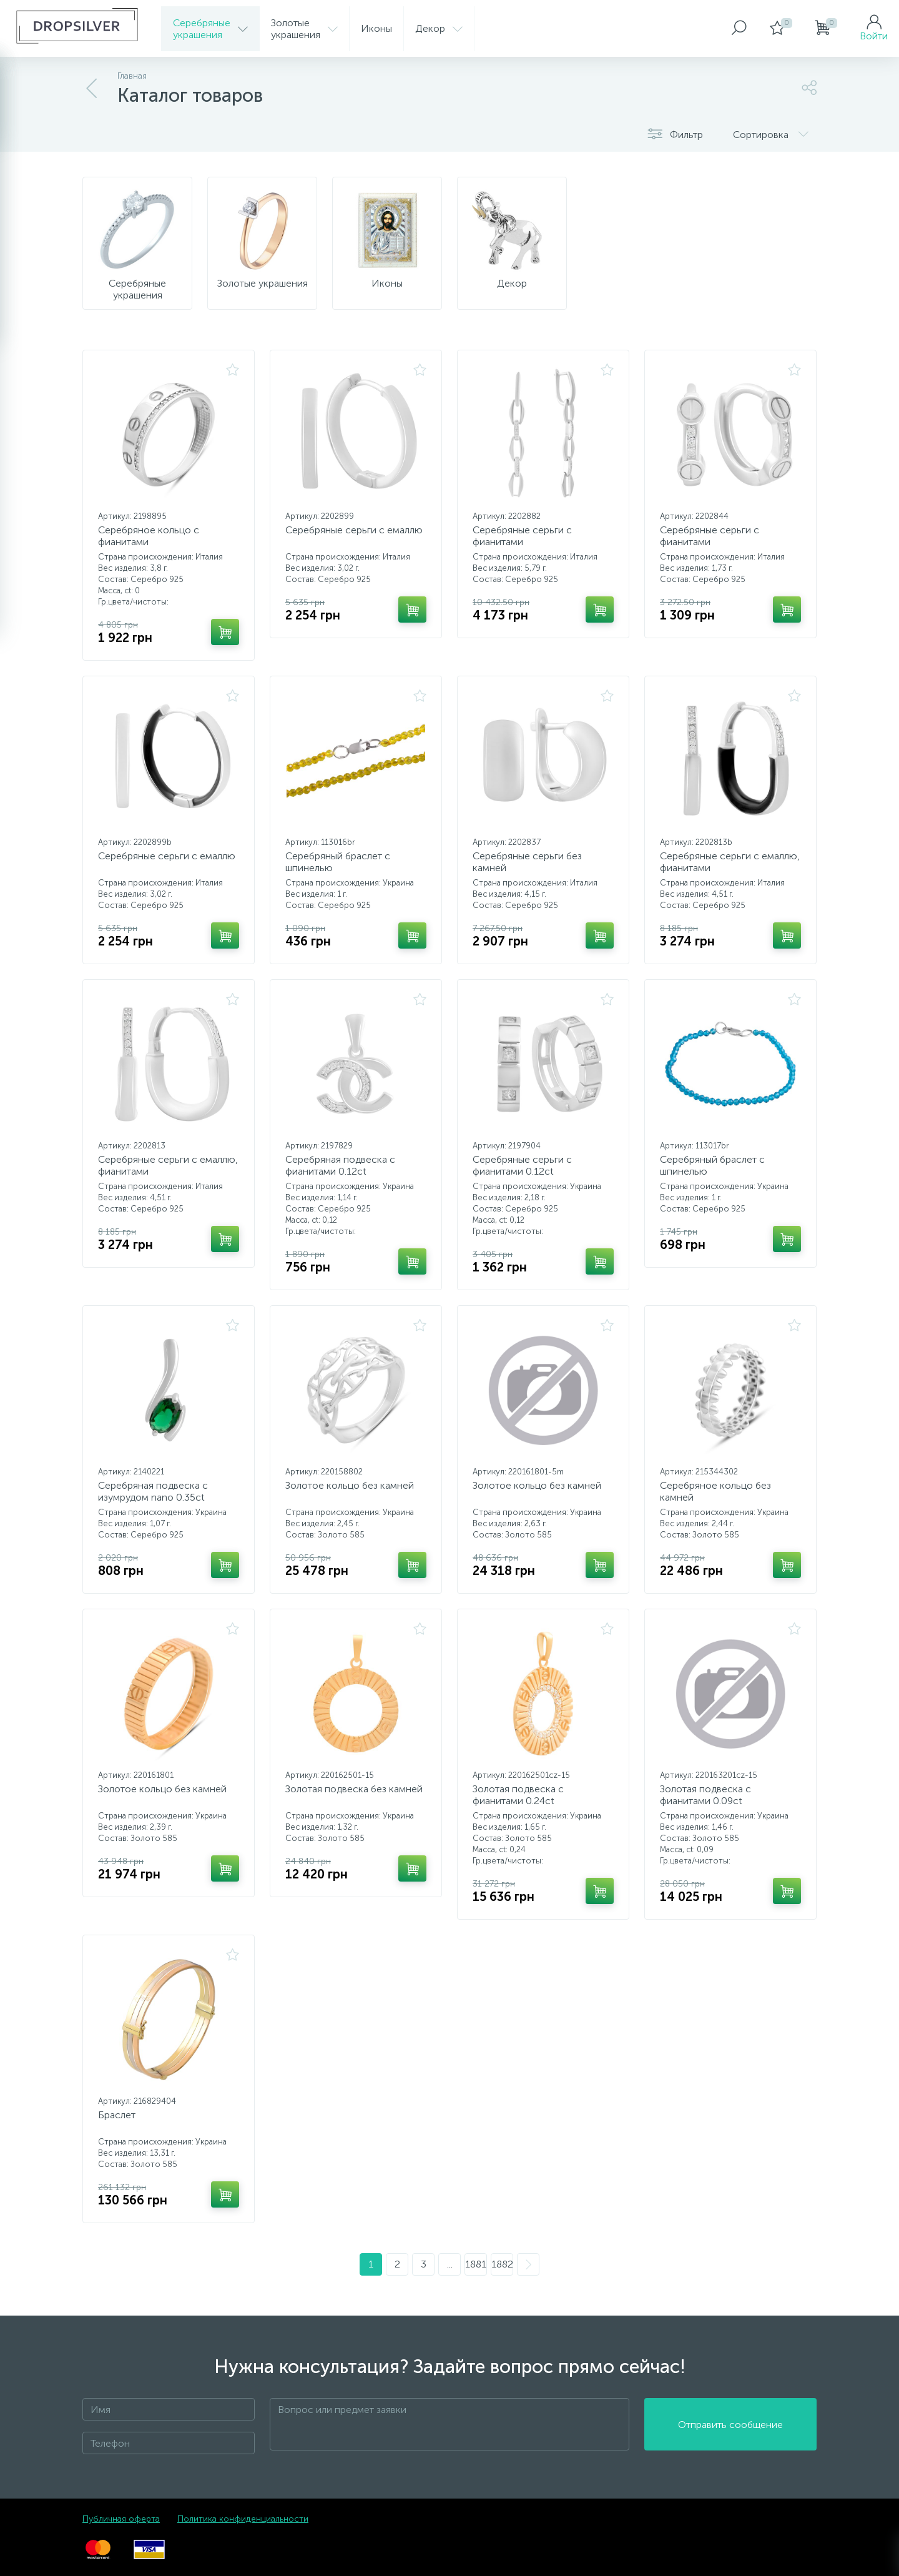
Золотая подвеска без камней (354, 1789)
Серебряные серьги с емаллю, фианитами (730, 862)
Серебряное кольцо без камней (715, 1491)
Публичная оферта (121, 2519)
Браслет (116, 2115)
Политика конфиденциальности (242, 2519)
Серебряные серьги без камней (527, 862)
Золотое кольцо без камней (349, 1485)
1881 (475, 2264)
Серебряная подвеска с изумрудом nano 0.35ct (153, 1491)
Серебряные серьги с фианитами (522, 536)
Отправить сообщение (730, 2424)
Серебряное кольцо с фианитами (148, 536)
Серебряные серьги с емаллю (354, 530)
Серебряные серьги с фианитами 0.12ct (522, 1165)
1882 (502, 2264)
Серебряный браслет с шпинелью (337, 862)
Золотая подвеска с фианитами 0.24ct (518, 1795)
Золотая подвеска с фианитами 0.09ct (705, 1795)
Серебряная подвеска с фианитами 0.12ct (340, 1165)
